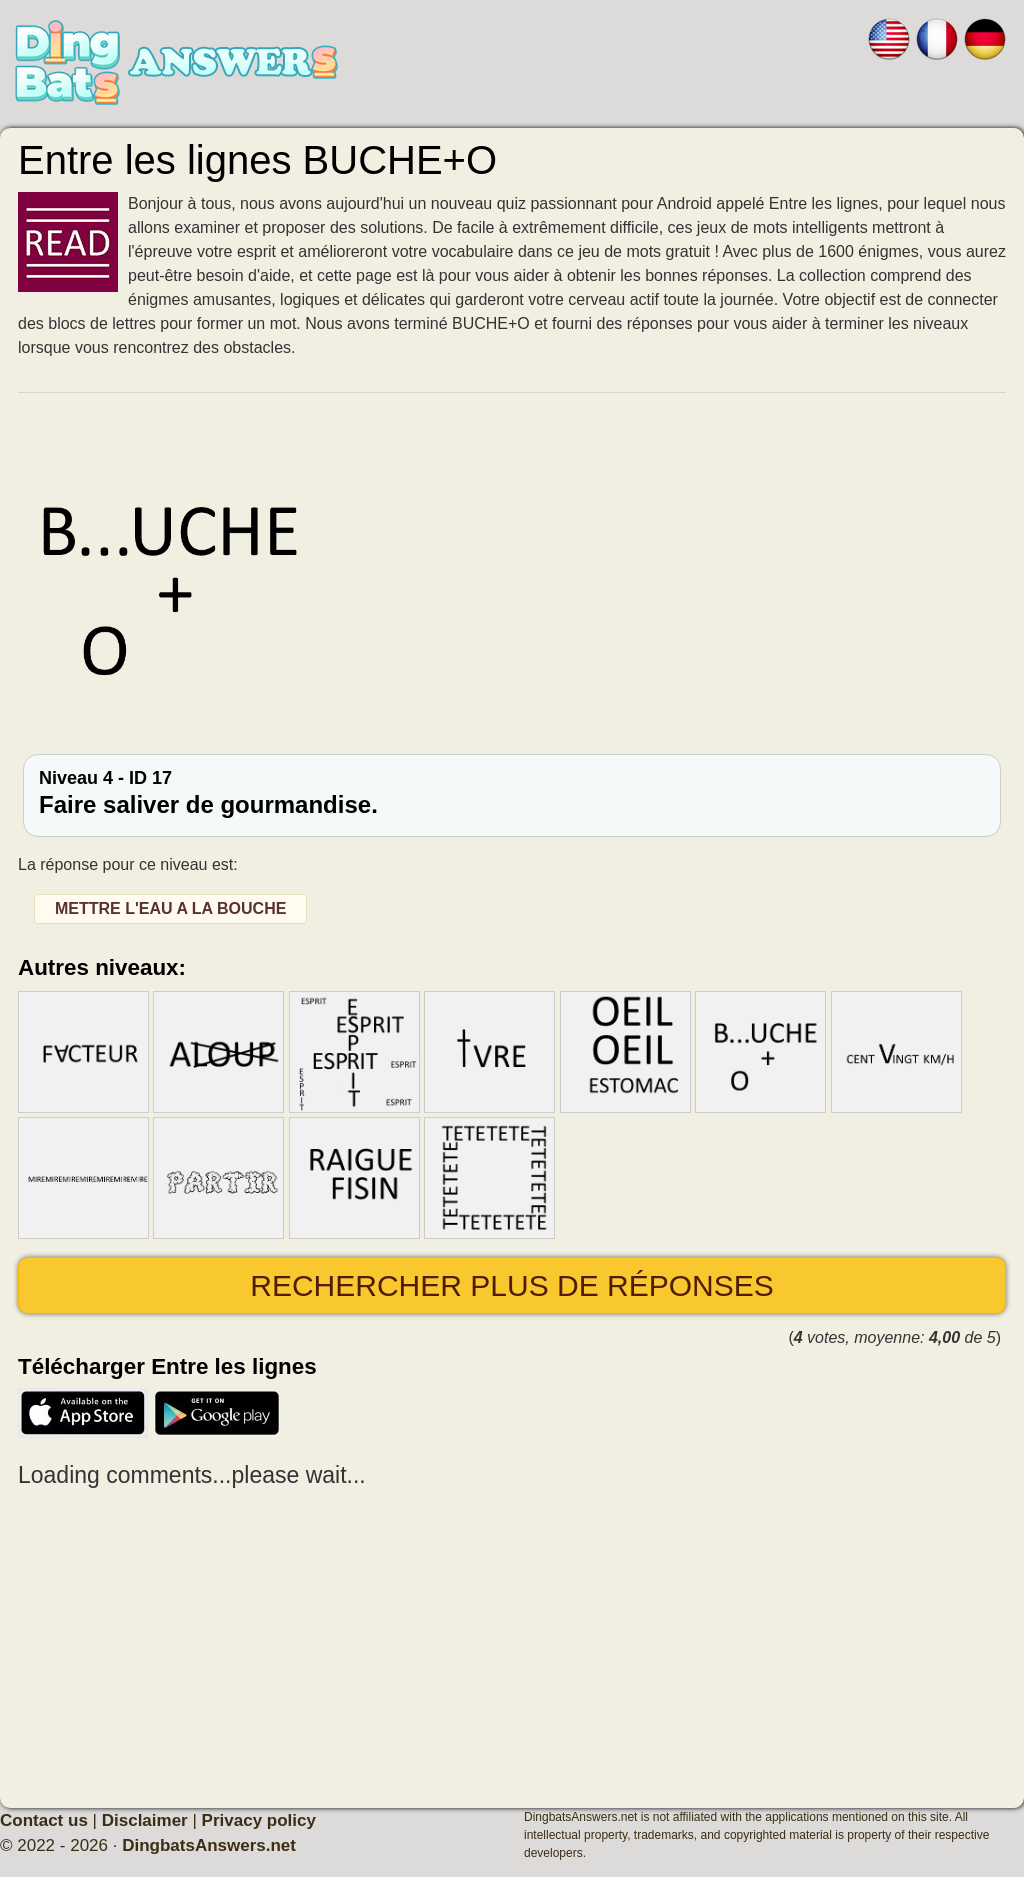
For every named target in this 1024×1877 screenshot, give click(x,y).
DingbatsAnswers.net (209, 1845)
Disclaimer (145, 1820)
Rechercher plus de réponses (511, 1285)
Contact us (44, 1820)
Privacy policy (259, 1820)
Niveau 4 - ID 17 (512, 793)
